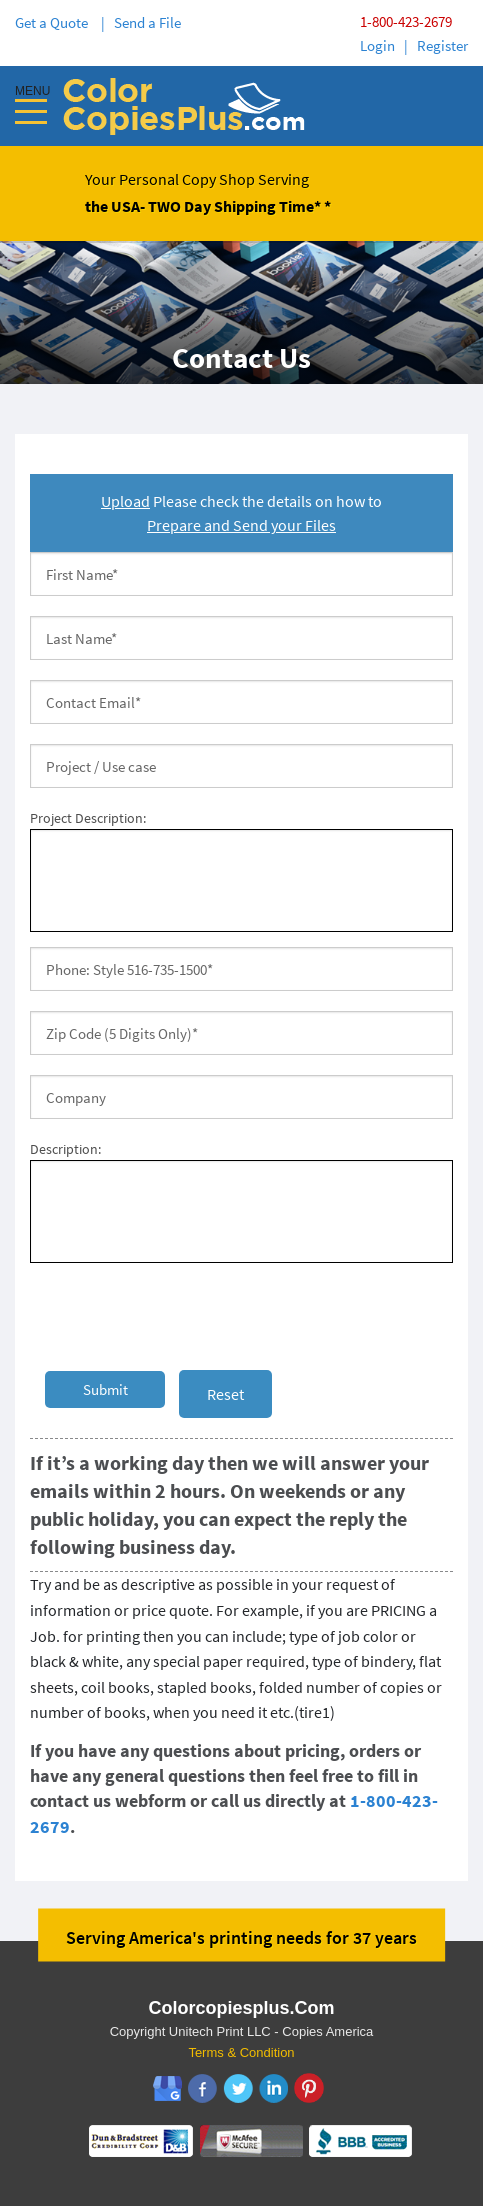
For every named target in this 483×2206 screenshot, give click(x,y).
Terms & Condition (241, 2052)
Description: (65, 1149)
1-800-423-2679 (406, 21)
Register (442, 45)
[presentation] (182, 1317)
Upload (125, 501)
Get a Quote (54, 22)
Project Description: (88, 818)
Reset (225, 1394)
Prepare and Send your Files (241, 525)
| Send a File (141, 22)
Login (377, 45)
